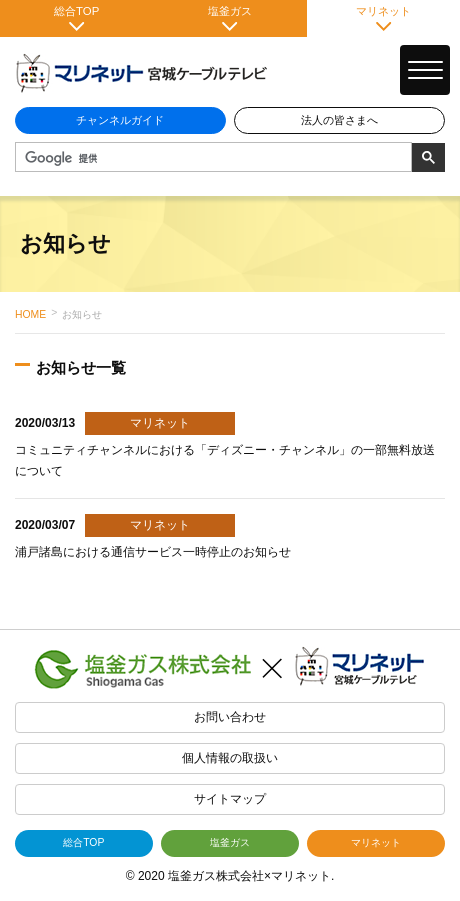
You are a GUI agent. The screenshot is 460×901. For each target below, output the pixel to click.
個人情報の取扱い (230, 758)
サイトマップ (230, 799)
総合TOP (76, 18)
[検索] (211, 158)
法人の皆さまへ (339, 120)
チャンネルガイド (120, 120)
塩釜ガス (229, 18)
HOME (30, 314)
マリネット (383, 18)
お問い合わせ (230, 717)
